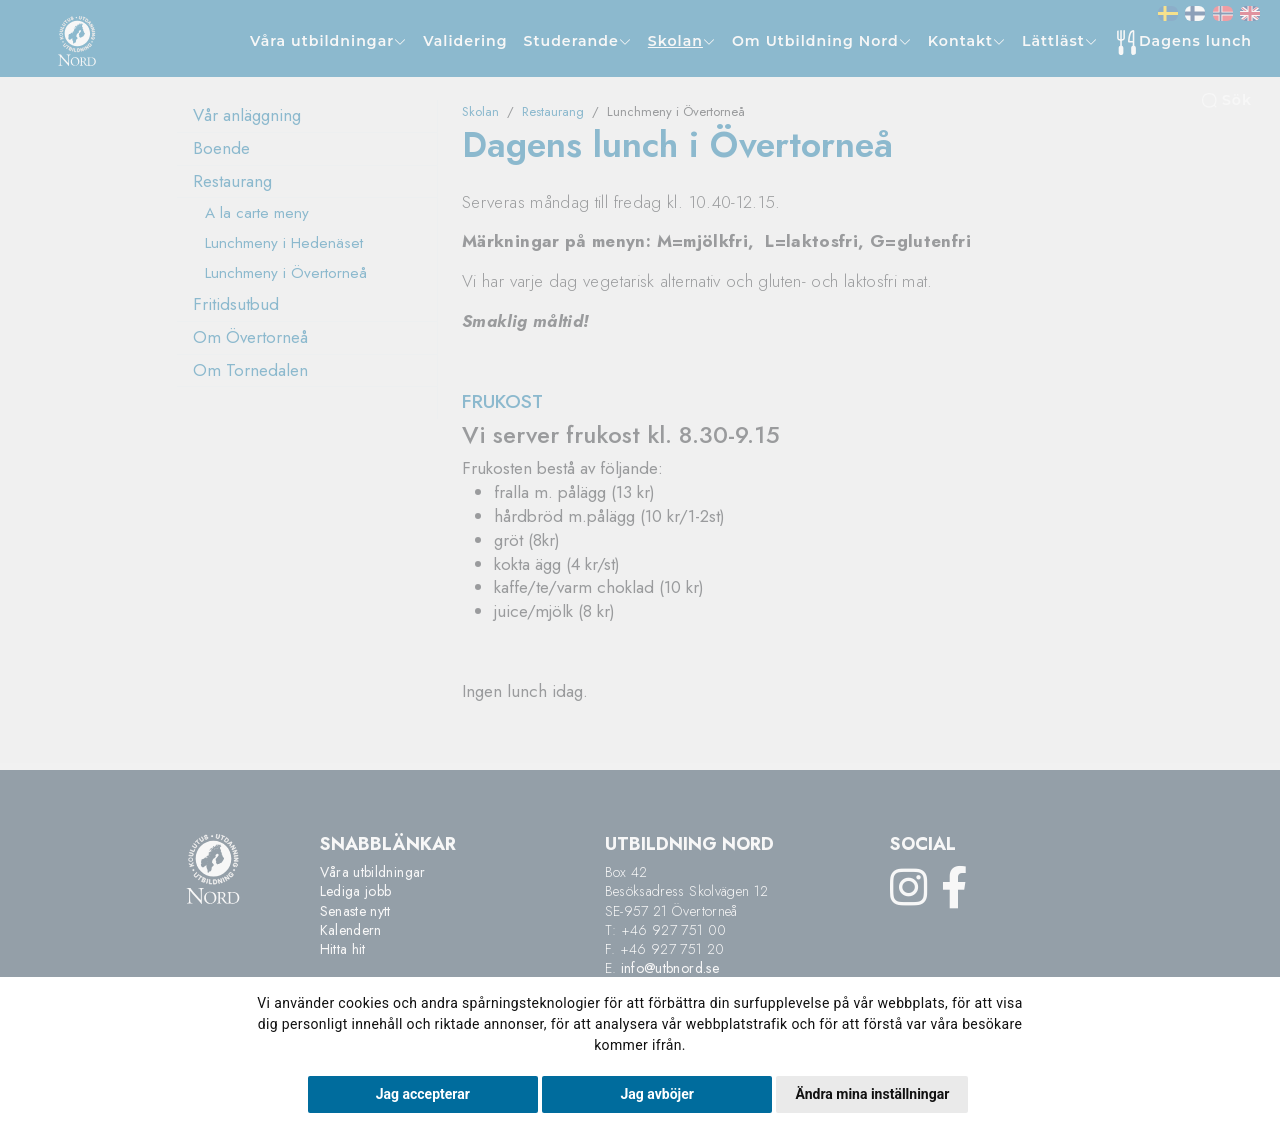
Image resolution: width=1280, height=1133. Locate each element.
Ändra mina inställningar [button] (872, 1094)
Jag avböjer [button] (657, 1094)
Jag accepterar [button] (423, 1094)
